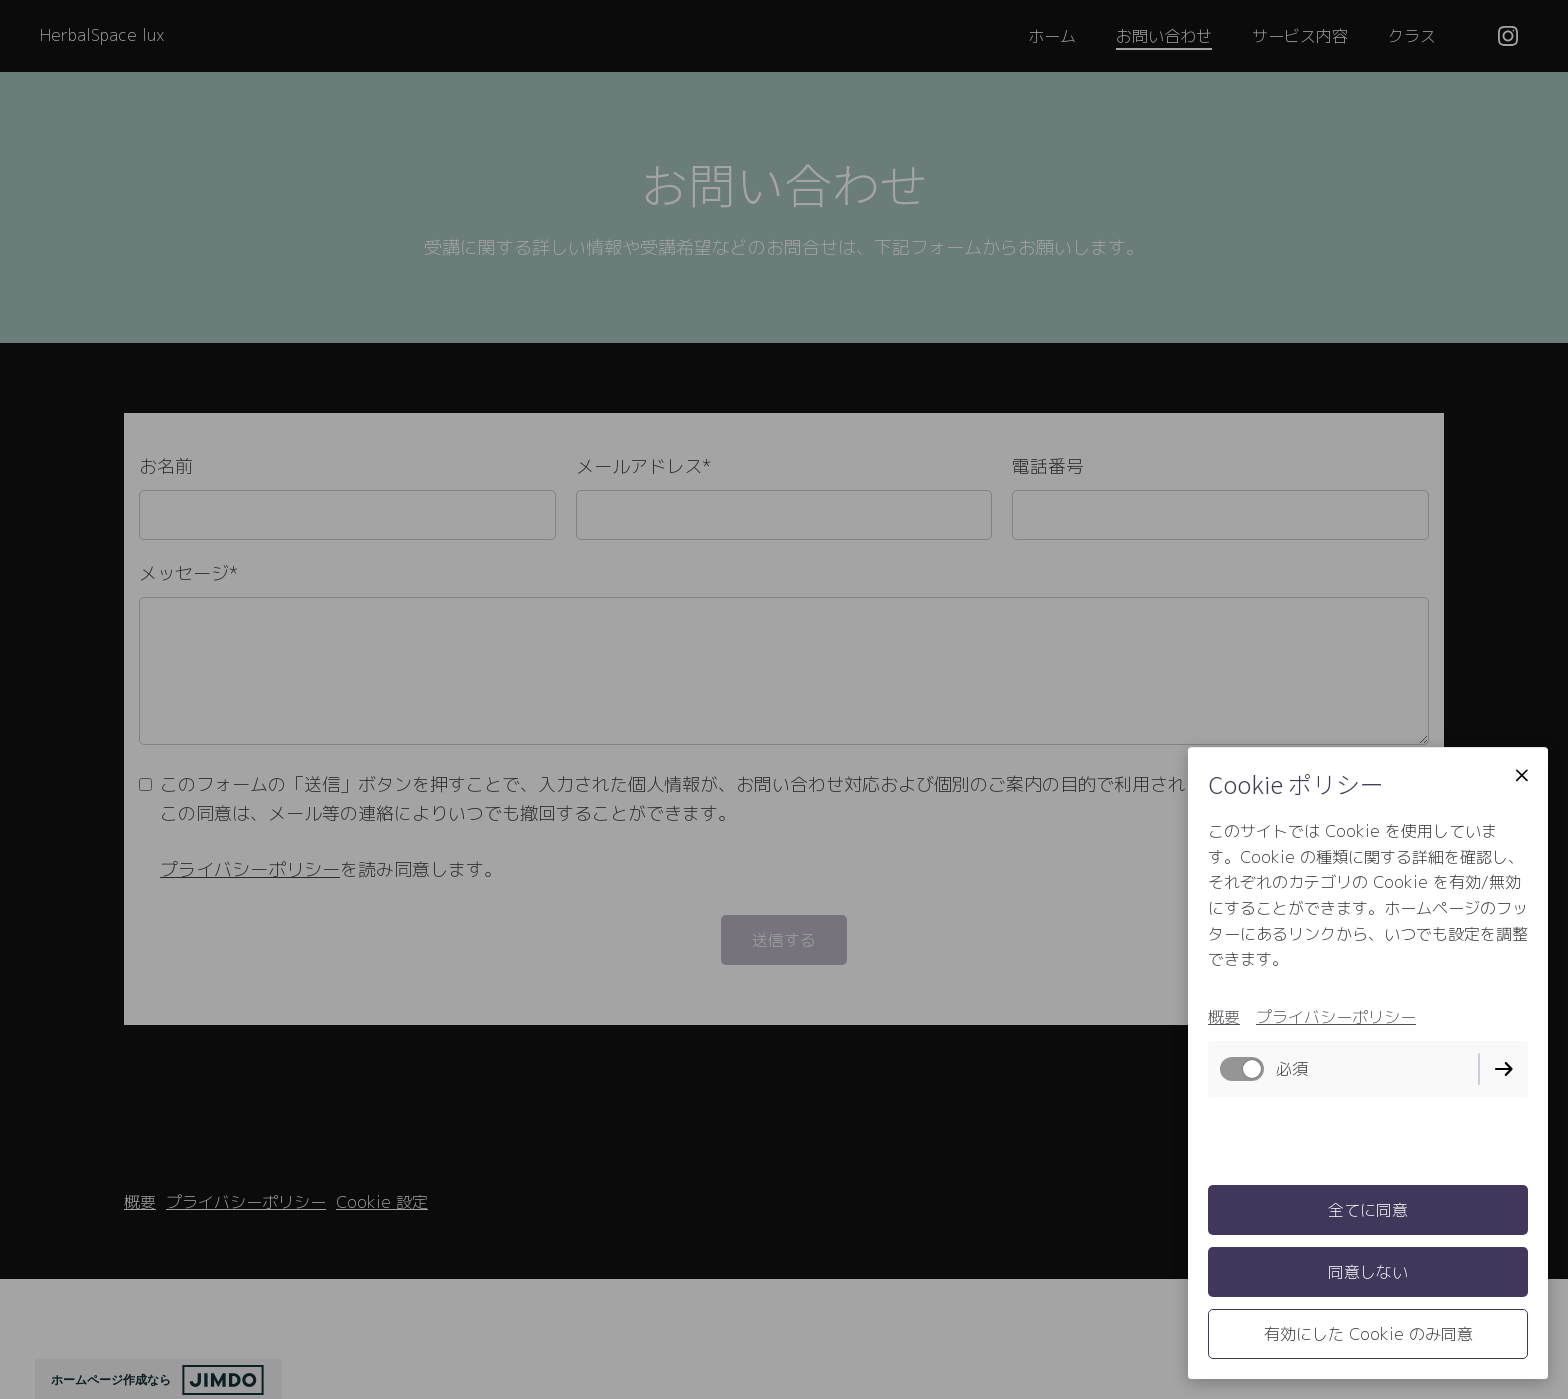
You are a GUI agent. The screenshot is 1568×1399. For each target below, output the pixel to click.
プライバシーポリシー (1336, 1017)
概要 (1224, 1017)
